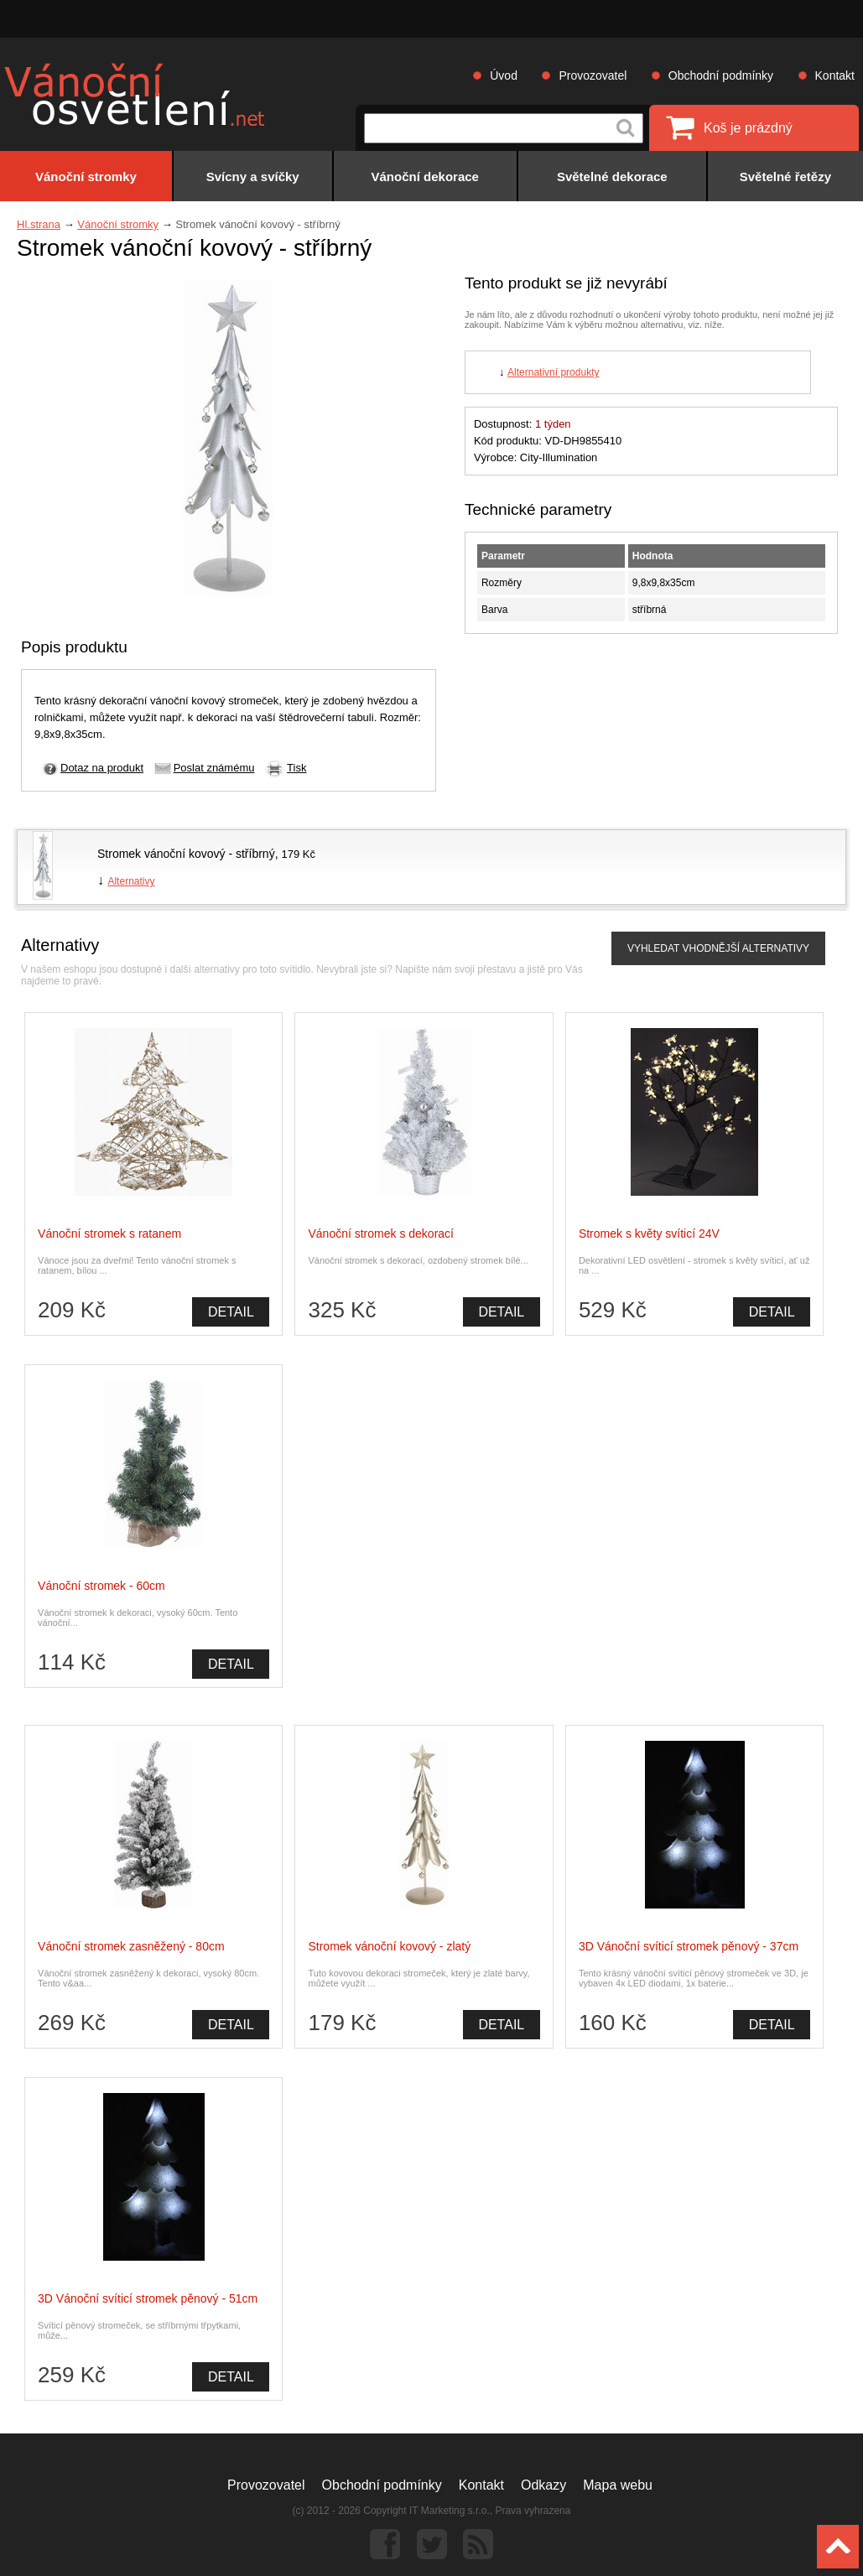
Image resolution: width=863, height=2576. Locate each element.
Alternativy (130, 881)
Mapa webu (617, 2485)
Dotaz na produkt (101, 767)
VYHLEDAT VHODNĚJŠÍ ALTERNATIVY (718, 948)
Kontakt (835, 75)
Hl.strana (38, 224)
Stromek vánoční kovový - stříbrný (186, 853)
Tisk (296, 767)
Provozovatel (592, 75)
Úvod (503, 75)
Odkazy (543, 2485)
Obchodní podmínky (720, 75)
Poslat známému (214, 767)
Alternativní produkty (553, 372)
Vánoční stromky (118, 224)
